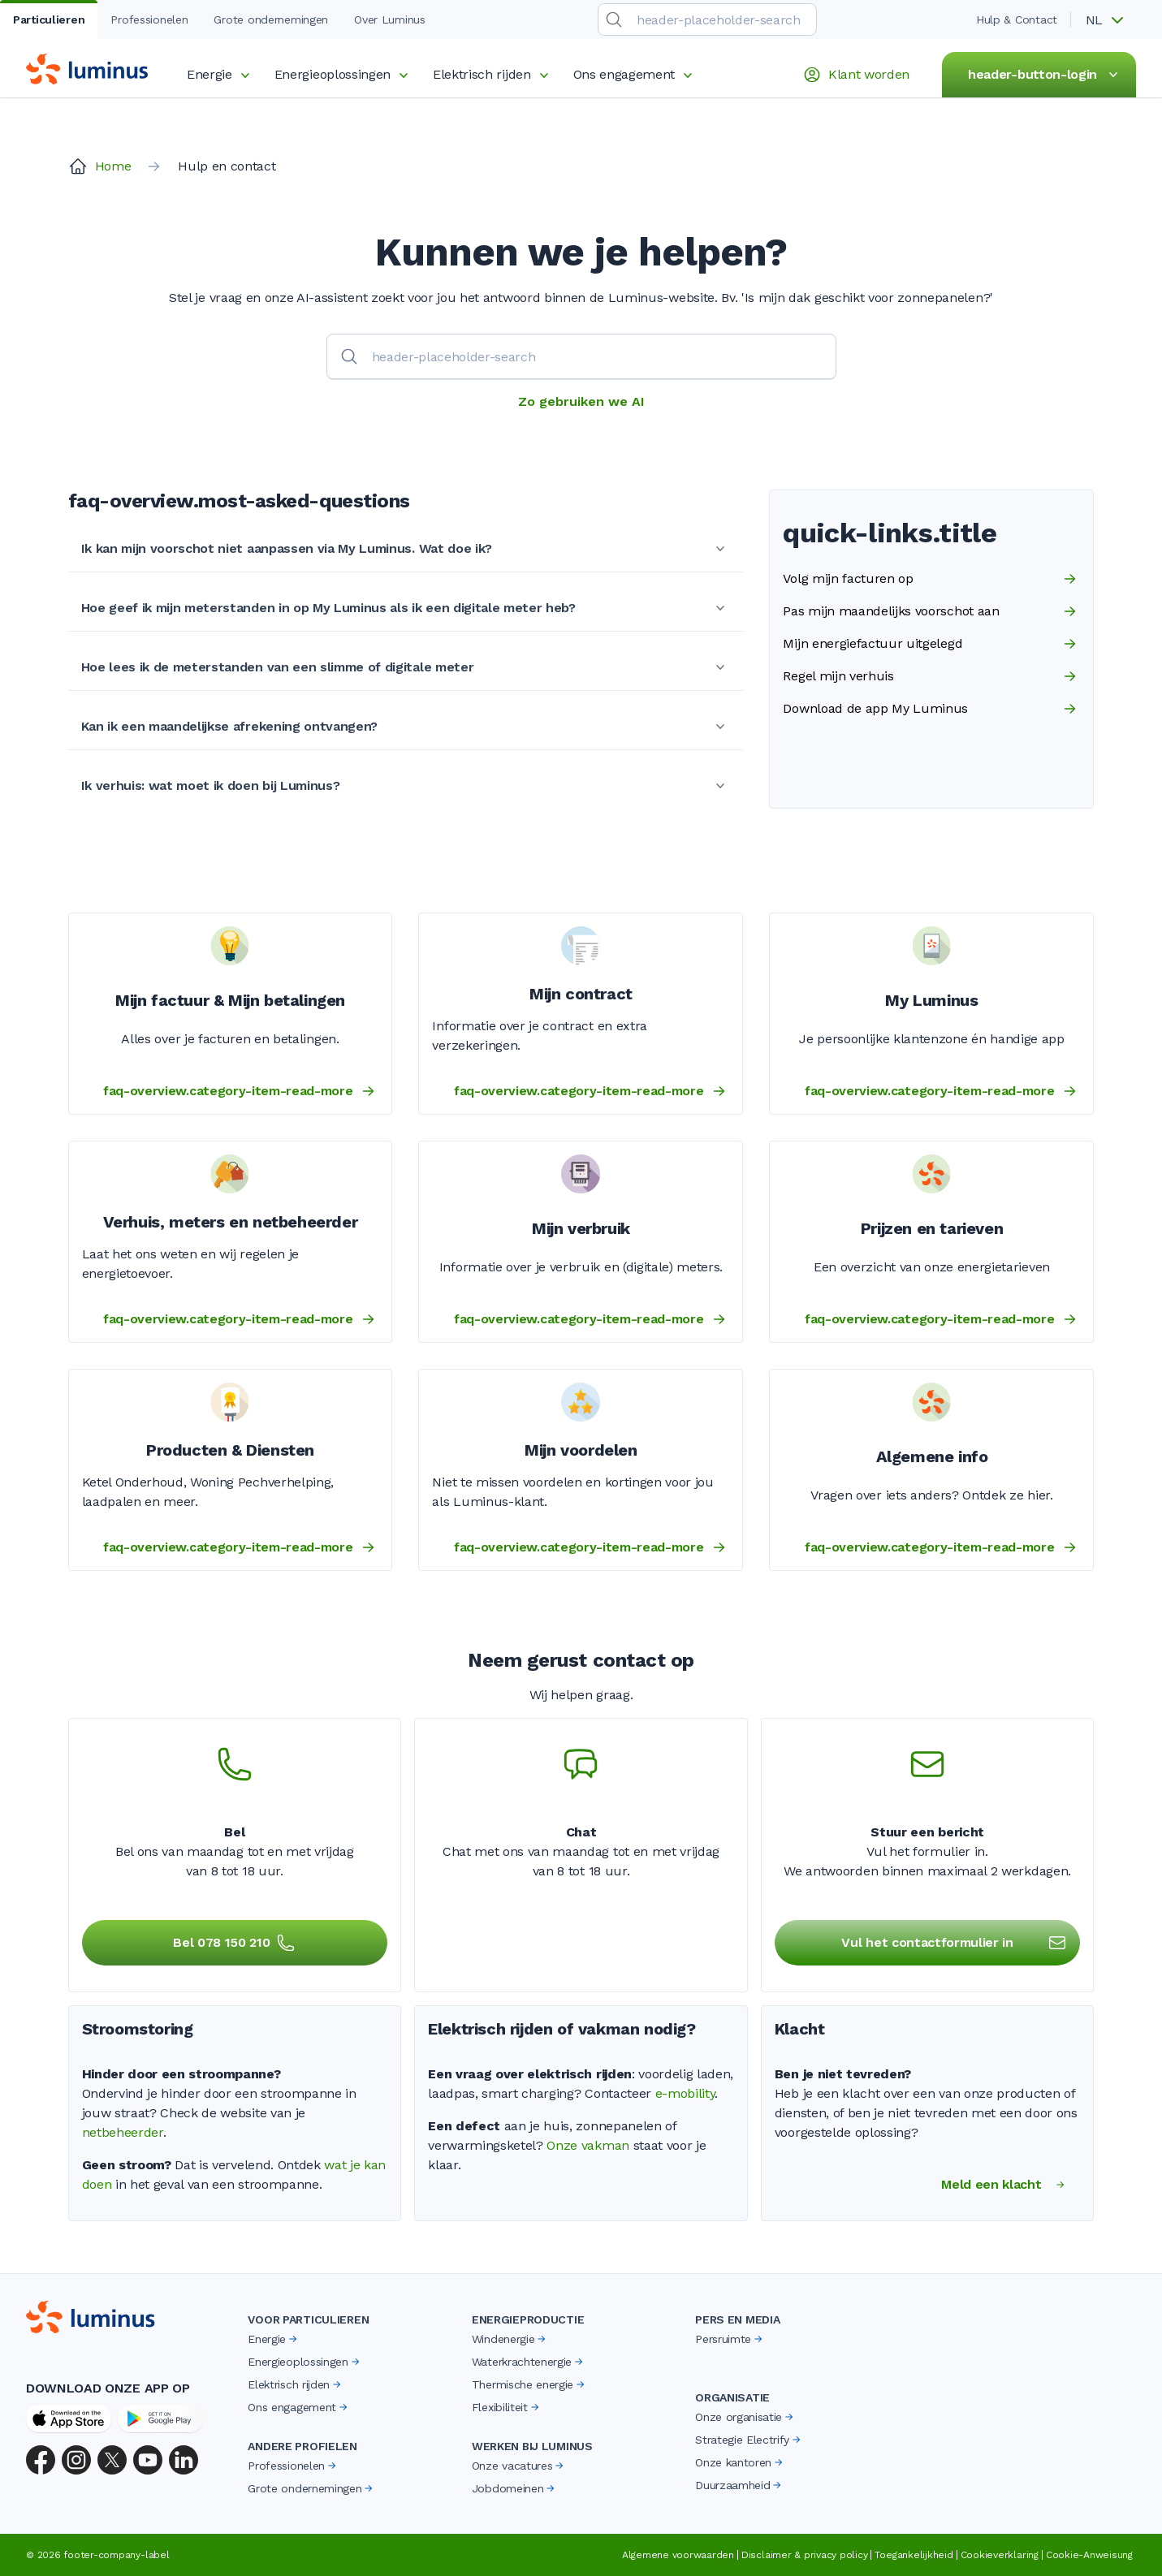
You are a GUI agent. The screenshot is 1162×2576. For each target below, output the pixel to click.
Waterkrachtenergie (528, 2361)
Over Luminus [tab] (389, 19)
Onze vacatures (519, 2465)
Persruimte (730, 2338)
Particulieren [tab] (48, 19)
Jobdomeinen (514, 2488)
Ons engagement (635, 74)
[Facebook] (40, 2460)
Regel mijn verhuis (931, 676)
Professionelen (293, 2465)
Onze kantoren (740, 2462)
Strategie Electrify (749, 2439)
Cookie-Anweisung (1089, 2555)
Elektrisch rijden (493, 74)
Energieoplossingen (343, 74)
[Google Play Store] (160, 2418)
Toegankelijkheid (913, 2555)
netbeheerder (122, 2132)
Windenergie (510, 2338)
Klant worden (855, 74)
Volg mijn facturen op (931, 579)
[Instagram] (76, 2460)
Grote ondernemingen (311, 2488)
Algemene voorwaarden (678, 2555)
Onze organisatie (745, 2416)
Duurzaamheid (739, 2485)
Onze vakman (587, 2145)
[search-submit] (614, 19)
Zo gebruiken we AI (581, 401)
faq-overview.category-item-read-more (240, 1091)
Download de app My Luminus (931, 708)
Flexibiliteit (507, 2407)
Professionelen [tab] (149, 19)
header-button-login (1045, 74)
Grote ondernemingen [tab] (271, 19)
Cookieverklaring (1000, 2555)
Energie (221, 74)
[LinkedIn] (183, 2460)
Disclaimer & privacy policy (804, 2555)
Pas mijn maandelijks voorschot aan (931, 611)
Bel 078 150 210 (234, 1942)
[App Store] (68, 2418)
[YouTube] (147, 2460)
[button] (1110, 20)
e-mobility (685, 2093)
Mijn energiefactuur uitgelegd (931, 644)
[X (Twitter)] (112, 2460)
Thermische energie (529, 2384)
